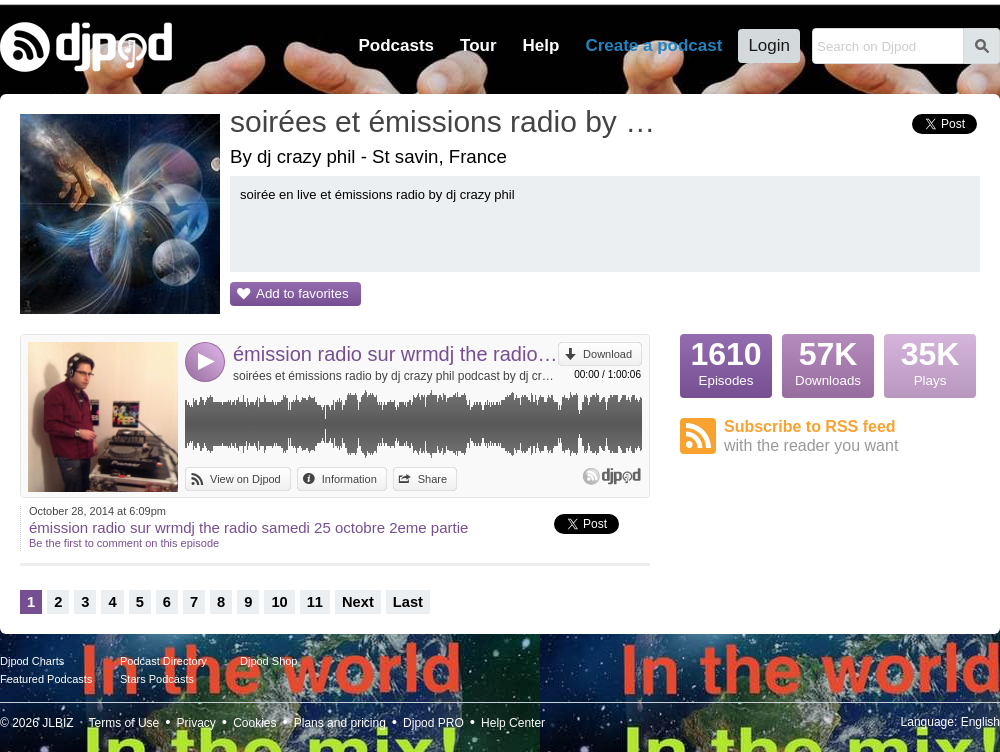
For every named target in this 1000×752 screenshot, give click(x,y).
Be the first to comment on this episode (124, 543)
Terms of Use (124, 723)
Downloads (828, 361)
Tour (478, 45)
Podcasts (396, 45)
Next (358, 602)
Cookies (254, 723)
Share (432, 479)
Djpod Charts (32, 661)
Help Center (513, 723)
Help (541, 45)
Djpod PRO (433, 723)
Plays (930, 361)
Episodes (726, 361)
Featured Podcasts (46, 679)
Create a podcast (653, 45)
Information (349, 479)
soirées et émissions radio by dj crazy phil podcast (445, 121)
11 (315, 602)
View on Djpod (245, 479)
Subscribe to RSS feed (852, 436)
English (980, 722)
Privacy (196, 723)
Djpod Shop (269, 661)
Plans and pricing (340, 723)
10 (279, 602)
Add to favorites (302, 293)
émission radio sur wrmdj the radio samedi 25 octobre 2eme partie (395, 354)
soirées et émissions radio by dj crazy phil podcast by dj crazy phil (395, 376)
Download (607, 354)
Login (769, 45)
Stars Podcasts (157, 679)
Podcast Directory (163, 661)
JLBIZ (57, 723)
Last (408, 602)
